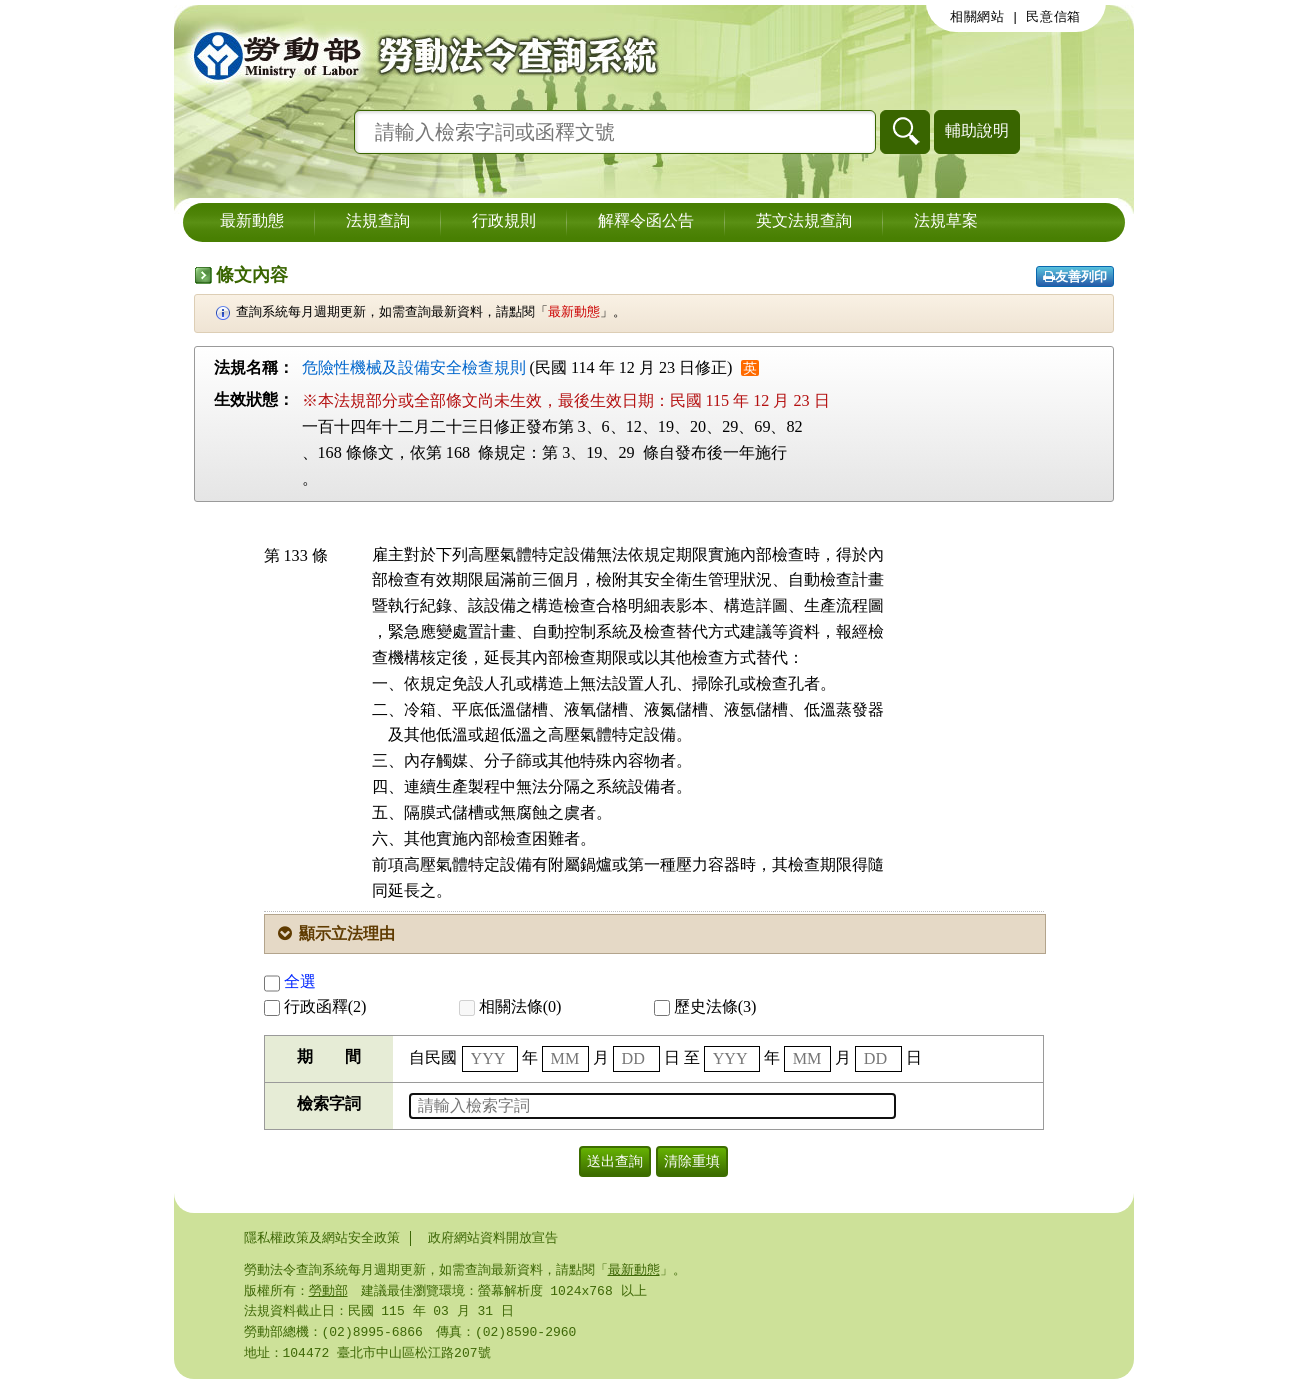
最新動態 (252, 222)
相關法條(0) (510, 1006)
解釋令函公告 (646, 222)
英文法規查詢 (804, 222)
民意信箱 (1053, 17)
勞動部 (328, 1293)
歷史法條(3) (705, 1006)
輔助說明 (977, 130)
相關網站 (977, 17)
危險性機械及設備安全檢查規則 (414, 367)
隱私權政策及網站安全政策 (322, 1238)
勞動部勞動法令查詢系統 (419, 55)
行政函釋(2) (315, 1006)
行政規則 (504, 222)
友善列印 (1075, 276)
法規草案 (946, 222)
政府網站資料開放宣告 (493, 1238)
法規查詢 (378, 222)
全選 (290, 981)
